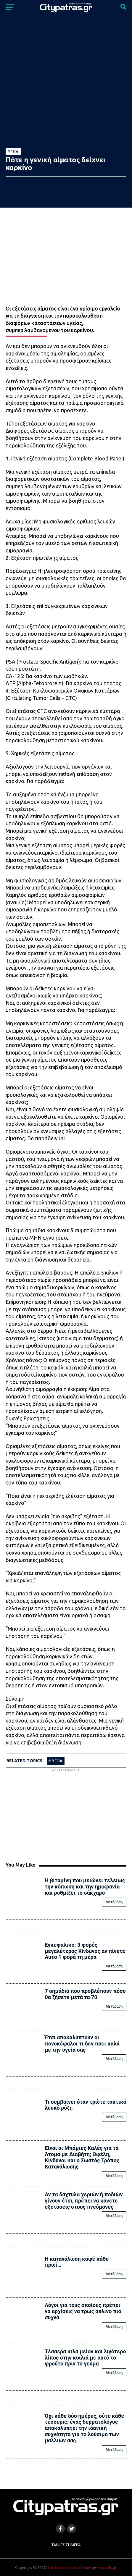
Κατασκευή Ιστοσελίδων (69, 2567)
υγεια (57, 1761)
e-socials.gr (107, 2567)
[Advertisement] (66, 1814)
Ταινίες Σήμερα (66, 2545)
